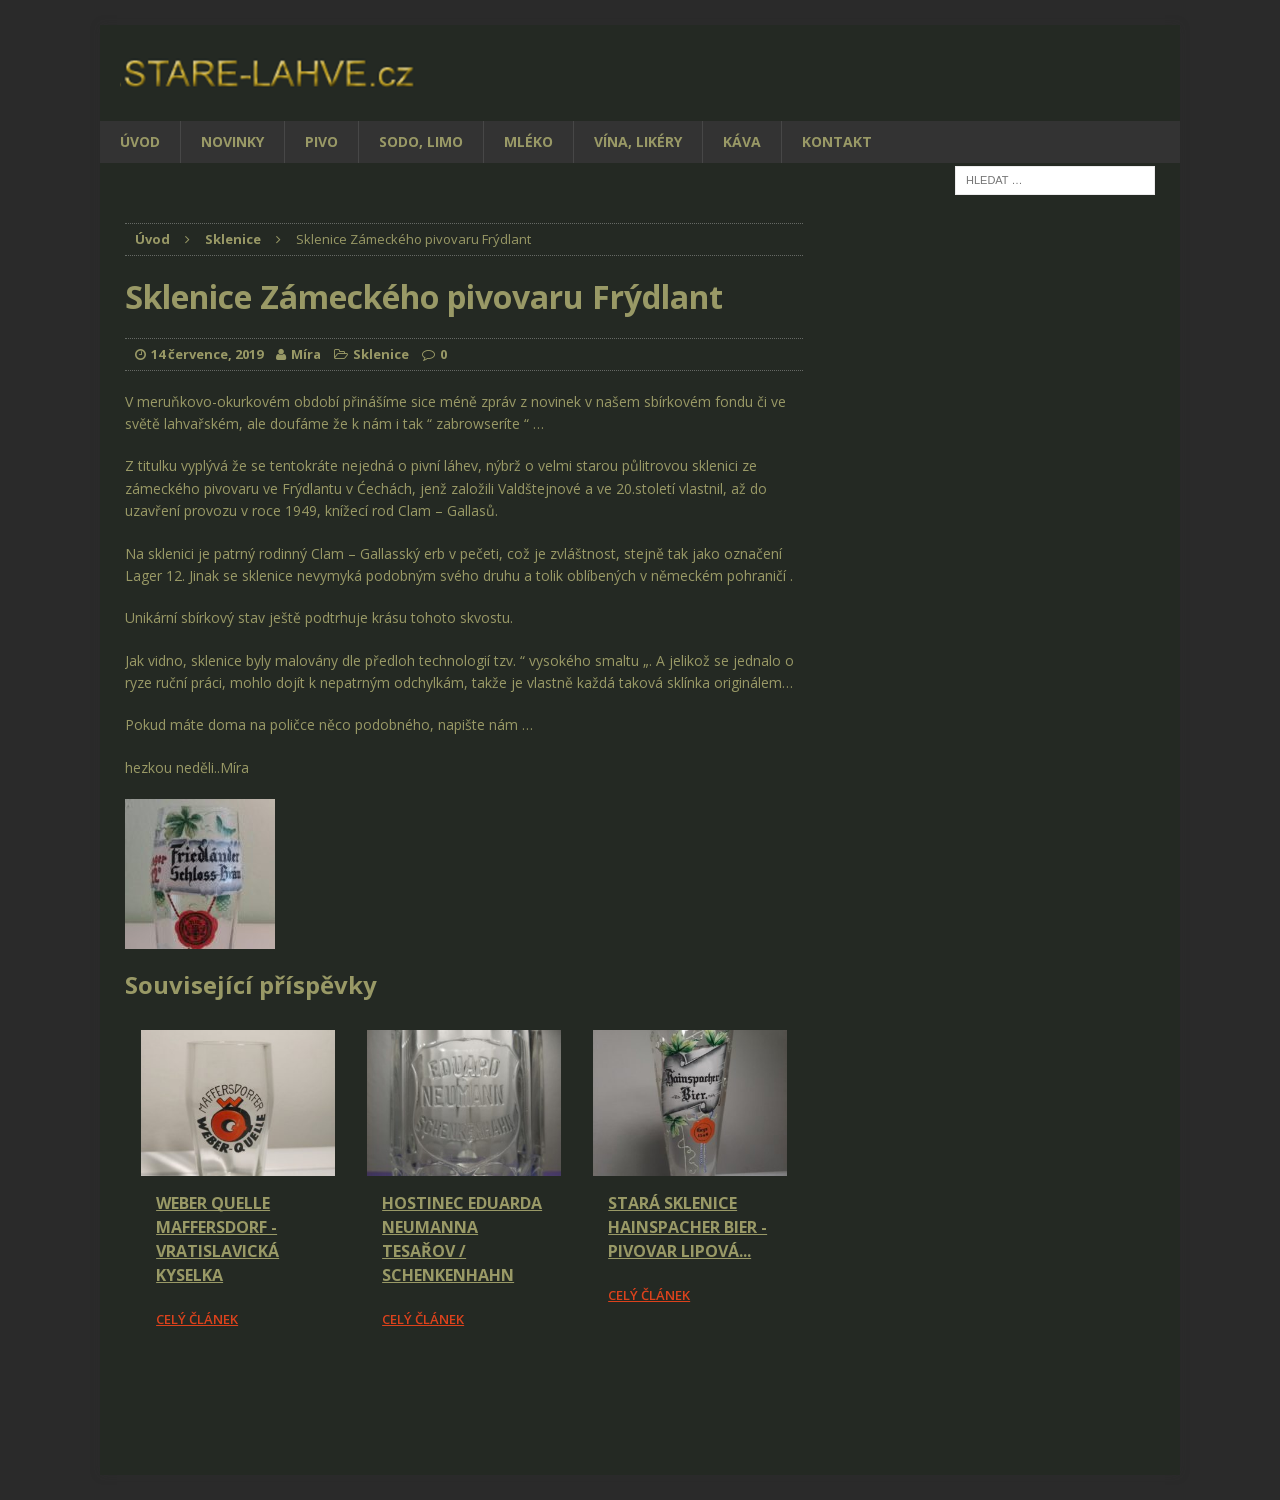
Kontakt (837, 141)
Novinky (232, 141)
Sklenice (381, 354)
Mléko (528, 141)
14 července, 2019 (207, 354)
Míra (306, 354)
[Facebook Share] (128, 1386)
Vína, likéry (638, 141)
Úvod (140, 141)
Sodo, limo (421, 141)
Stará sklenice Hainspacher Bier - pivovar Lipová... (687, 1227)
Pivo (321, 141)
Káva (742, 141)
